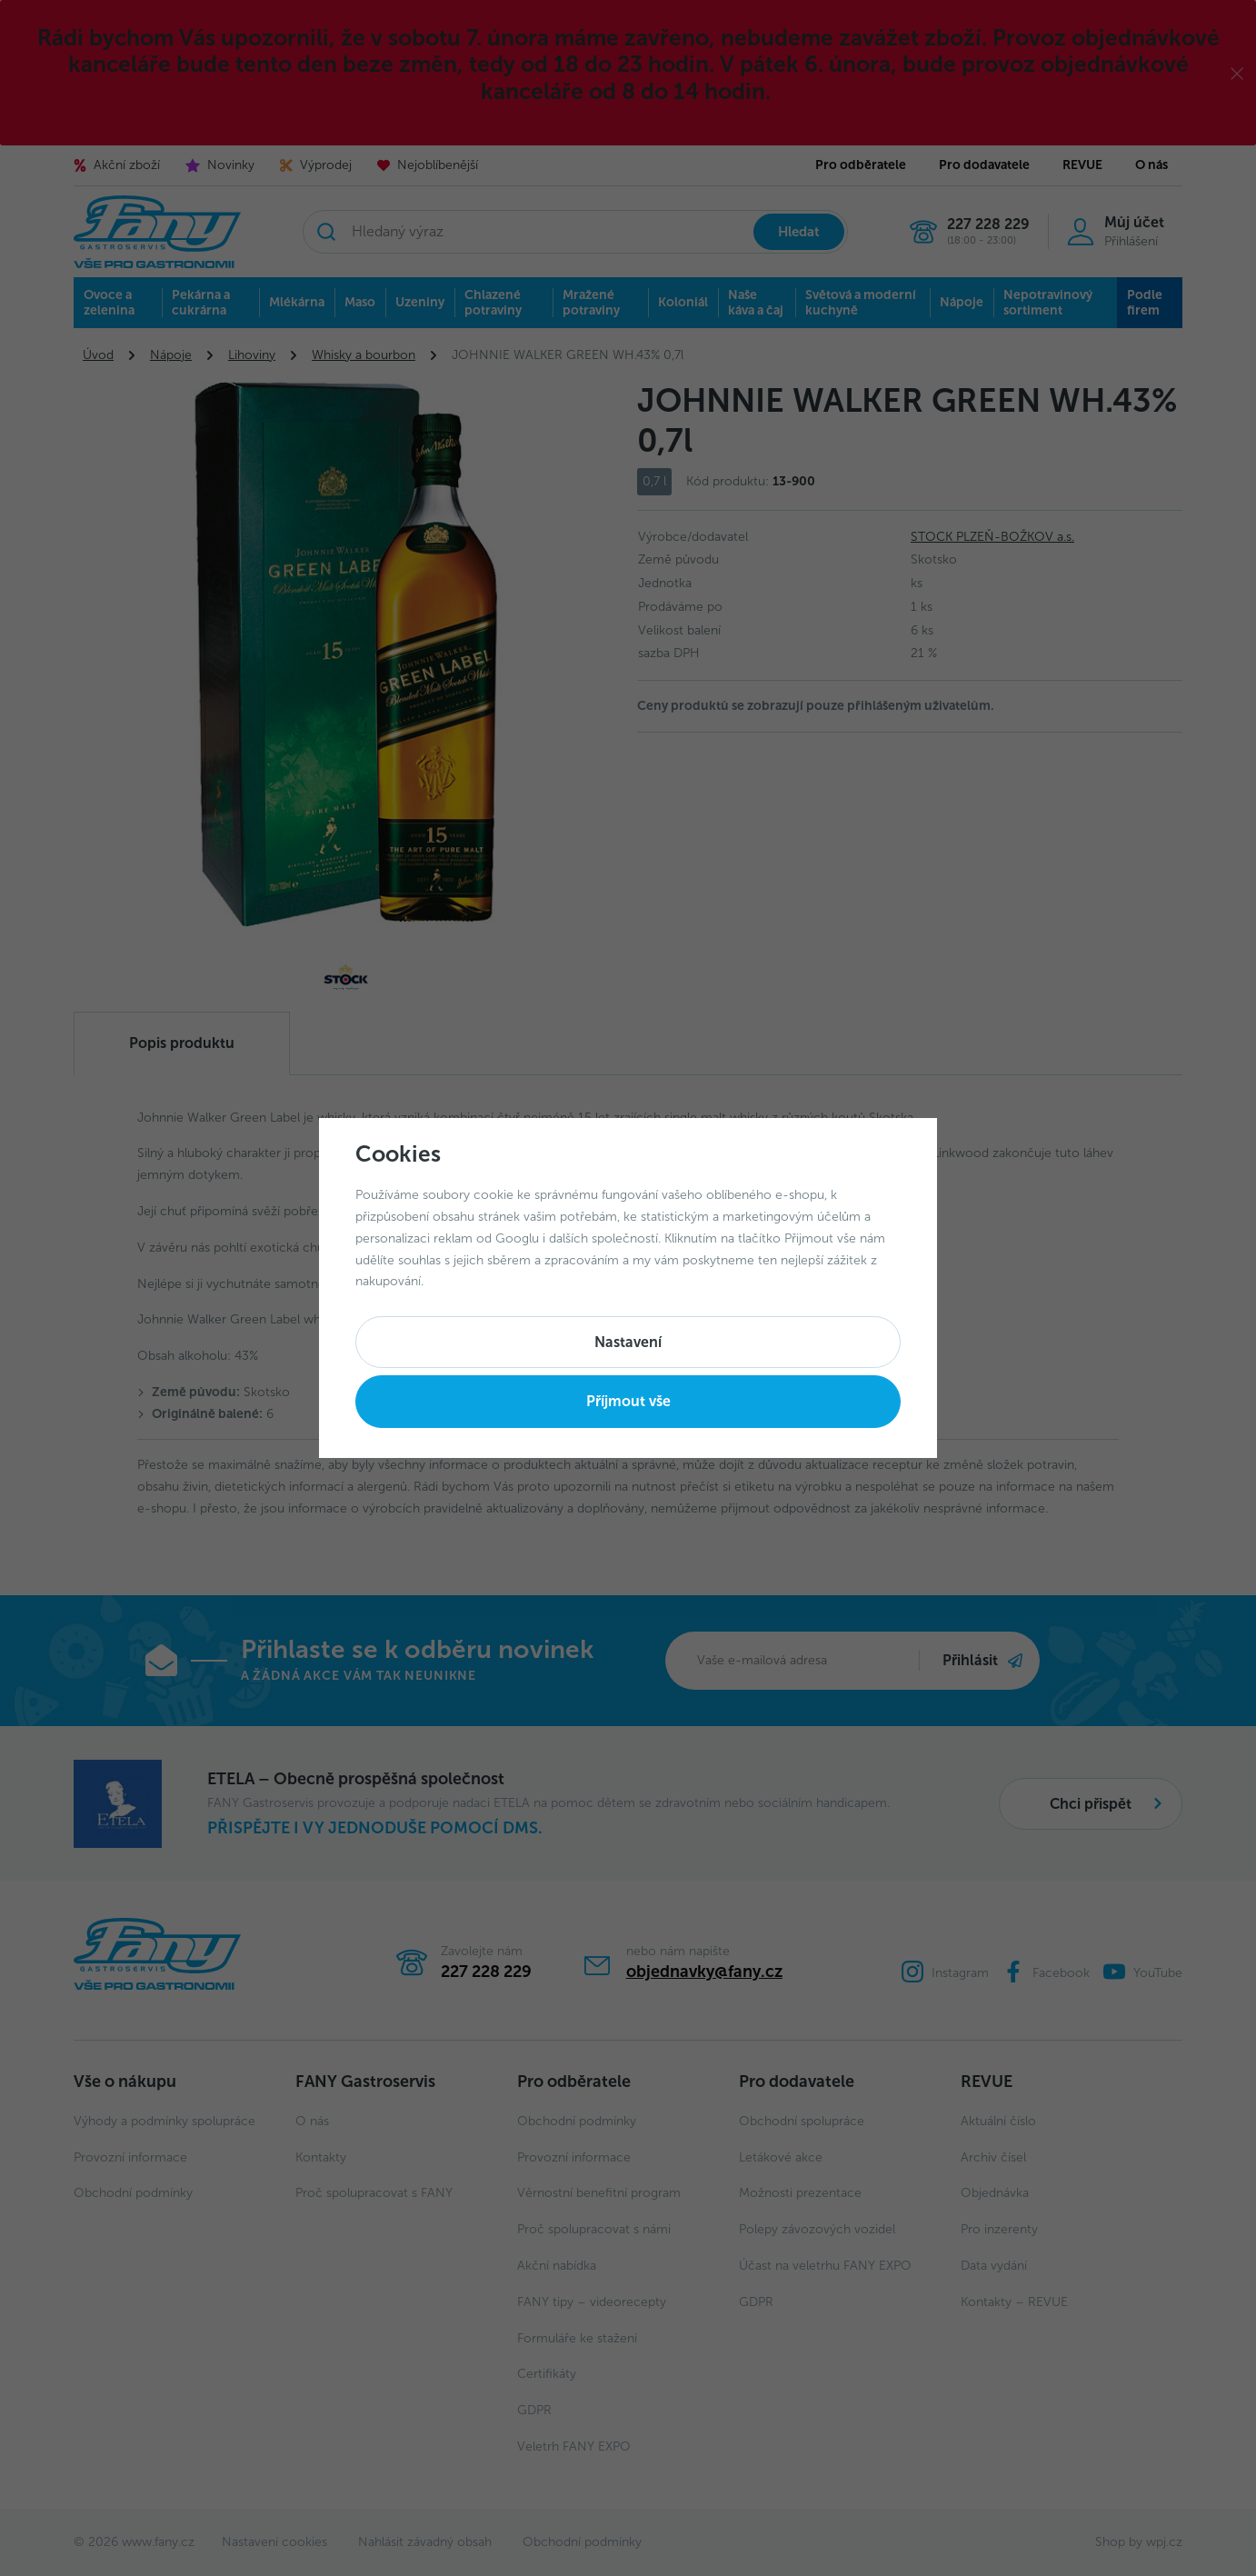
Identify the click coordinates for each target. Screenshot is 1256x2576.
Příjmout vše (628, 1401)
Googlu (517, 1238)
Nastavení (628, 1342)
